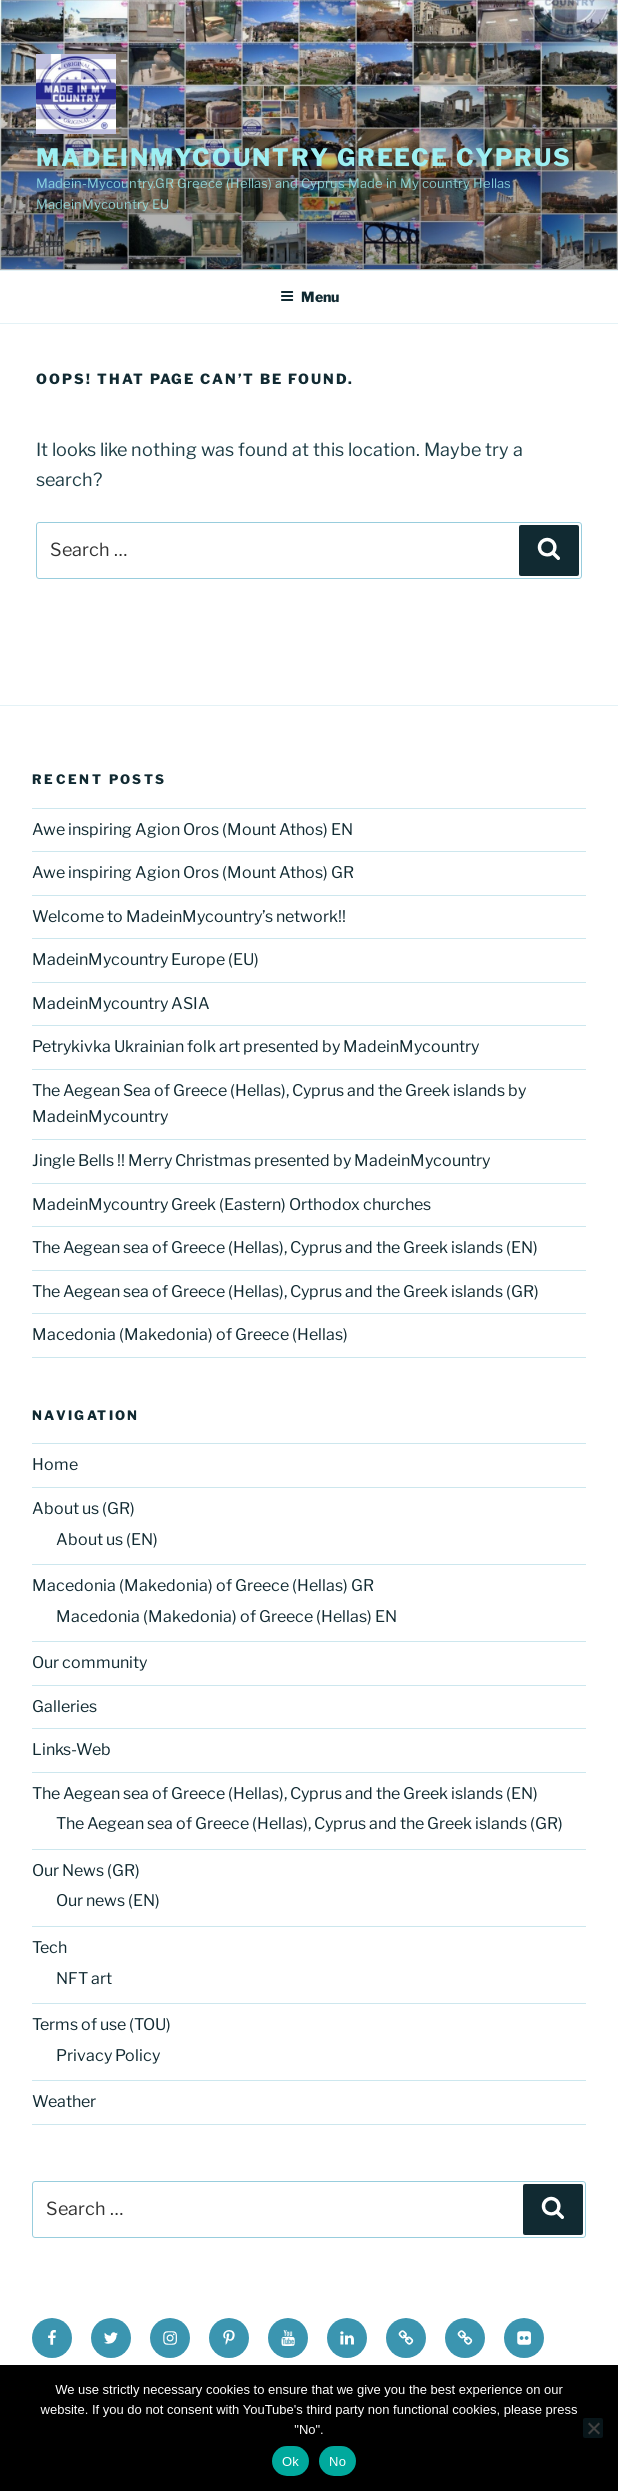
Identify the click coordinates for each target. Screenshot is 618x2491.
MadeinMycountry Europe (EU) (145, 959)
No (337, 2461)
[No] (593, 2428)
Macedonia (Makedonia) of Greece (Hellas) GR (203, 1585)
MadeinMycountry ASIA (121, 1003)
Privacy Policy (108, 2055)
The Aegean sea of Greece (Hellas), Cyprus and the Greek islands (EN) (285, 1247)
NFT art (84, 1978)
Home (55, 1464)
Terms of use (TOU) (101, 2024)
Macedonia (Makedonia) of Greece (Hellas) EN (226, 1616)
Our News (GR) (86, 1870)
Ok (290, 2461)
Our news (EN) (108, 1900)
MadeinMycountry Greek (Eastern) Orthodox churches (231, 1204)
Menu (309, 296)
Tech (49, 1947)
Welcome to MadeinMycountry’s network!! (189, 916)
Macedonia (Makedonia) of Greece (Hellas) (190, 1334)
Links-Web (71, 1749)
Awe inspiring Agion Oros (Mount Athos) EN (192, 829)
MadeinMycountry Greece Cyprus (304, 157)
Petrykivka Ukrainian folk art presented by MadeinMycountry (255, 1046)
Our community (89, 1662)
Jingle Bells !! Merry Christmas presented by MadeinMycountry (261, 1160)
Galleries (64, 1706)
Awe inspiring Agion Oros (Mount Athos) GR (193, 872)
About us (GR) (83, 1508)
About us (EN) (107, 1539)
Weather (64, 2101)
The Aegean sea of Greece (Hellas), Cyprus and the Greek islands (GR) (285, 1291)
